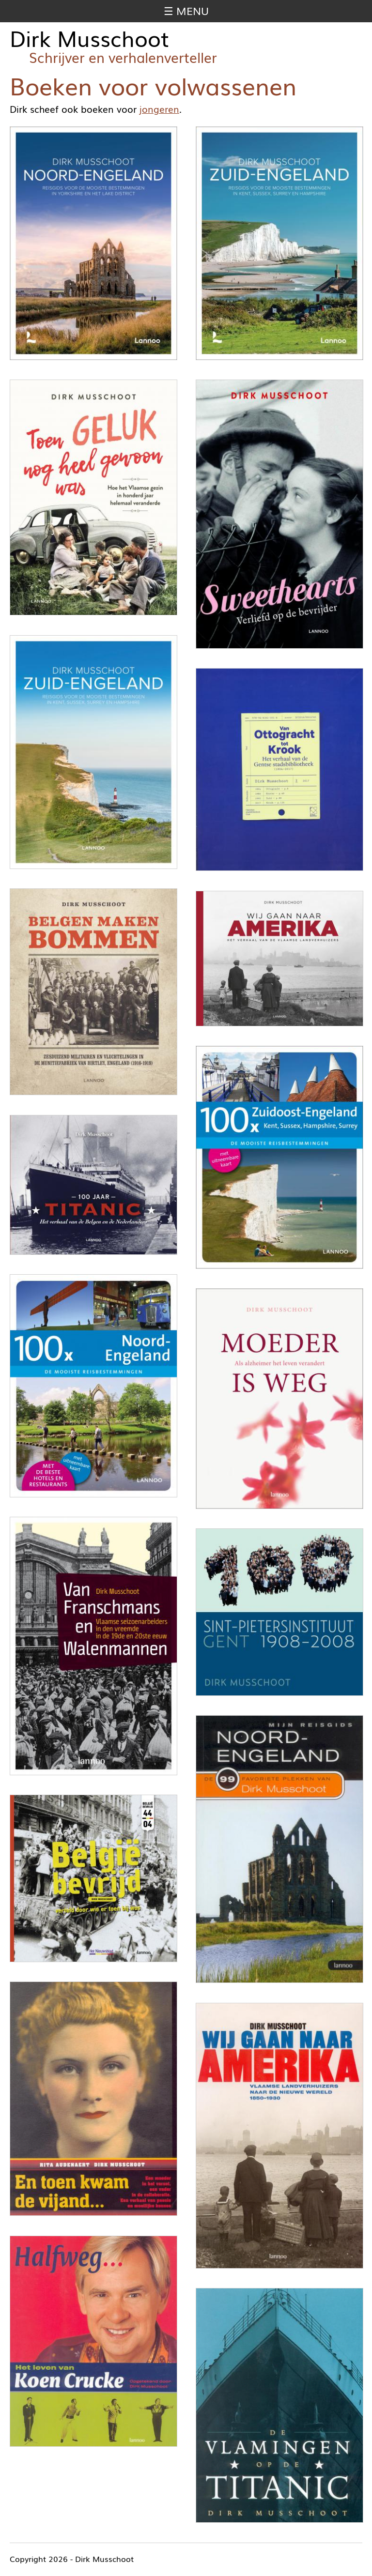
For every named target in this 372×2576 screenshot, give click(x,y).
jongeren (159, 109)
